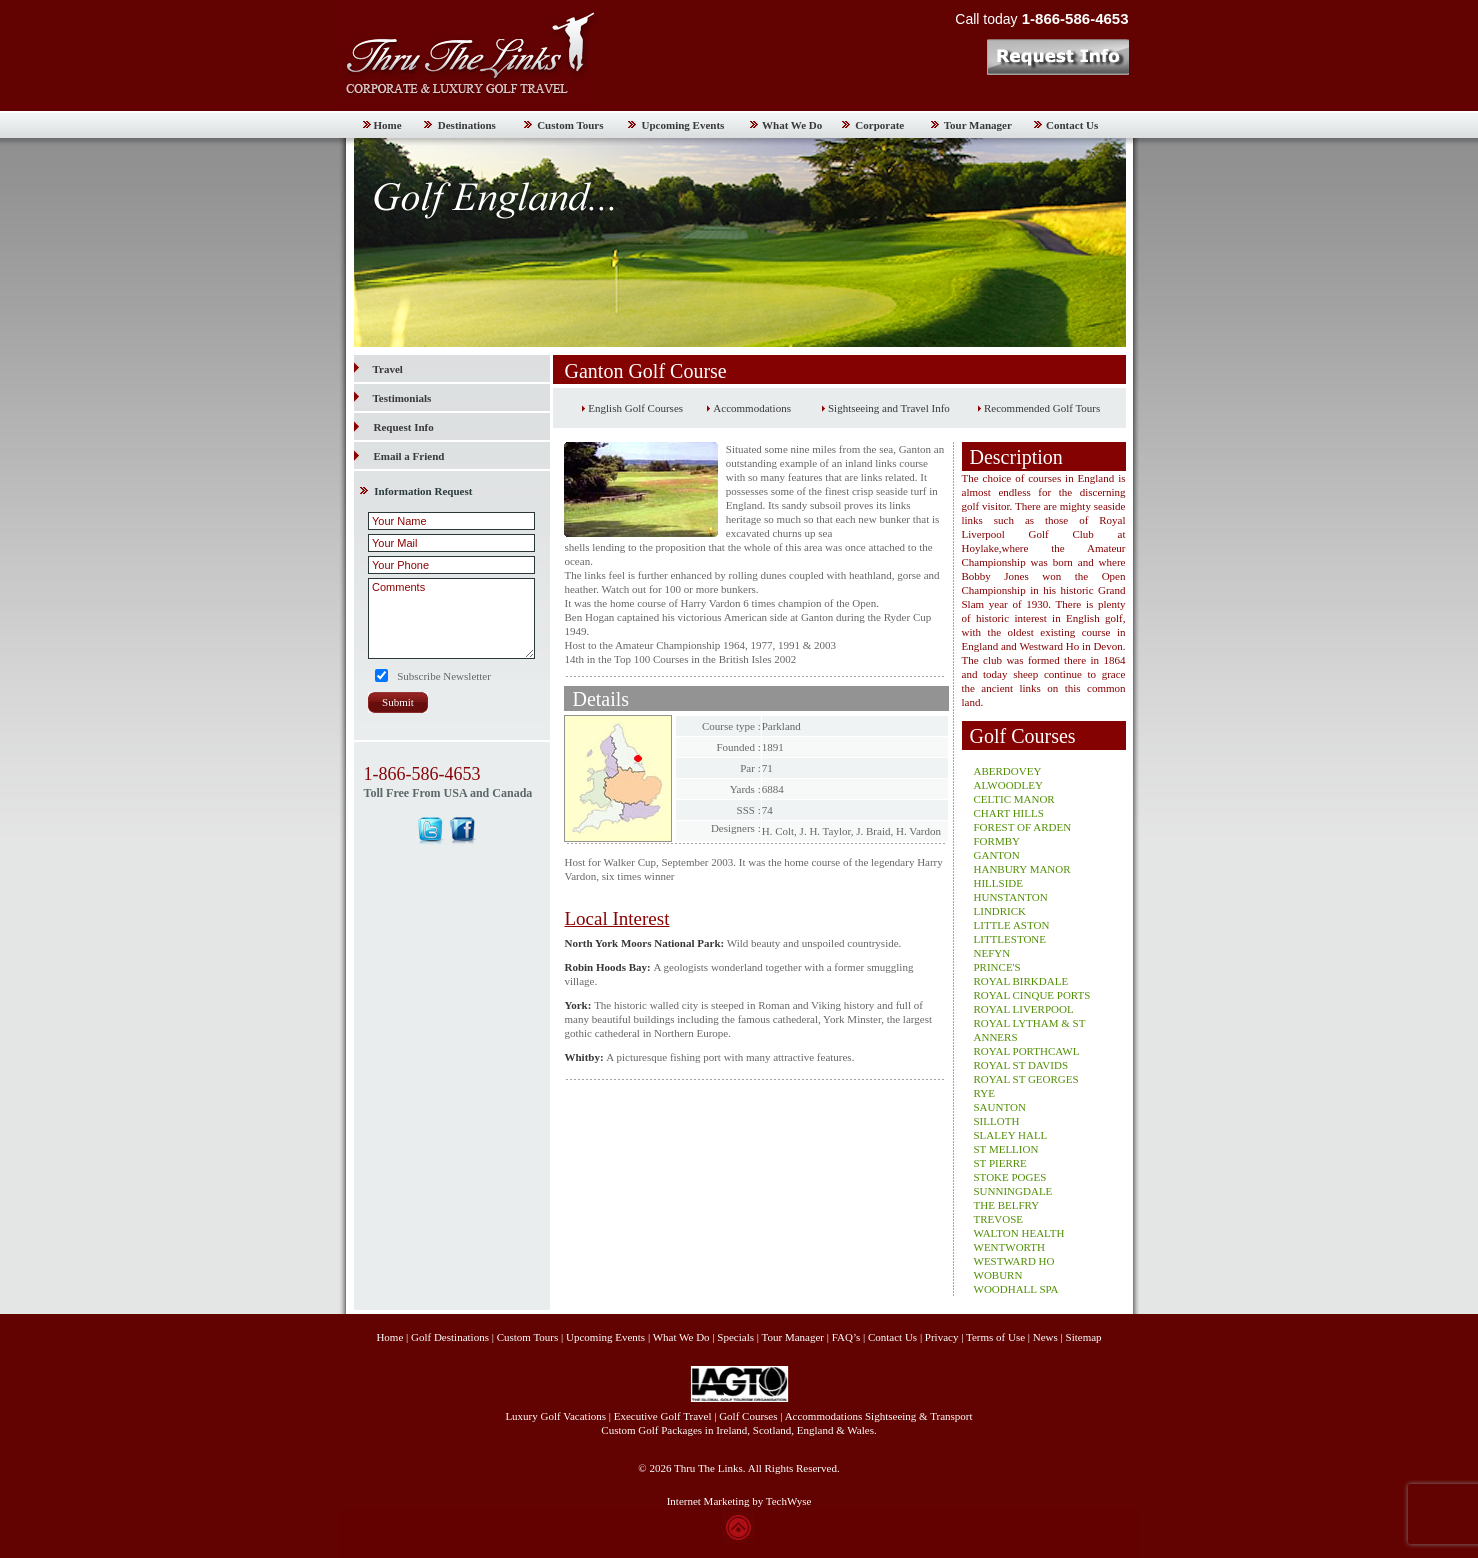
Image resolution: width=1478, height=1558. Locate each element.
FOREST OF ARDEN (1023, 827)
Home (388, 125)
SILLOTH (997, 1121)
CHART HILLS (1009, 813)
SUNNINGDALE (1013, 1191)
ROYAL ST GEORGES (1026, 1079)
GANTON (997, 855)
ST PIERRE (1000, 1163)
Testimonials (393, 398)
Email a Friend (409, 456)
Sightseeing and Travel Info (889, 408)
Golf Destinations (450, 1337)
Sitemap (1084, 1337)
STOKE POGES (1010, 1177)
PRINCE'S (997, 967)
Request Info (404, 427)
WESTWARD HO (1014, 1261)
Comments (451, 618)
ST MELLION (1006, 1149)
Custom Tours (570, 125)
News (1045, 1337)
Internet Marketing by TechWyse (739, 1501)
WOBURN (998, 1275)
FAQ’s (846, 1337)
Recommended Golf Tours (1042, 408)
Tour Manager (978, 125)
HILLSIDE (999, 883)
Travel (378, 369)
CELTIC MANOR (1014, 799)
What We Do (792, 125)
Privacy (943, 1337)
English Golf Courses (635, 408)
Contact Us (1072, 125)
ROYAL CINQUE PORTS (1032, 995)
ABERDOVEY (1008, 771)
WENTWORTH (1009, 1247)
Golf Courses (748, 1416)
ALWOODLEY (1008, 785)
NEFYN (992, 953)
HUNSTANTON (1011, 897)
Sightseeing (890, 1416)
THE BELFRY (1007, 1205)
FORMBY (997, 841)
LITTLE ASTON (1012, 925)
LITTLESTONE (1010, 939)
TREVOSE (999, 1219)
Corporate (879, 125)
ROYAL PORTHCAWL (1027, 1051)
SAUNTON (1000, 1107)
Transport (951, 1416)
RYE (984, 1093)
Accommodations (752, 408)
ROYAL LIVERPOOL (1024, 1009)
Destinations (467, 125)
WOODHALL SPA (1016, 1289)
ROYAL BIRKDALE (1021, 981)
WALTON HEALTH (1019, 1233)
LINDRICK (1000, 911)
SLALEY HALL (1011, 1135)
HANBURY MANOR (1022, 869)
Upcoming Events (683, 125)
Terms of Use (995, 1337)
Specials (735, 1337)
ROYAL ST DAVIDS (1021, 1065)
